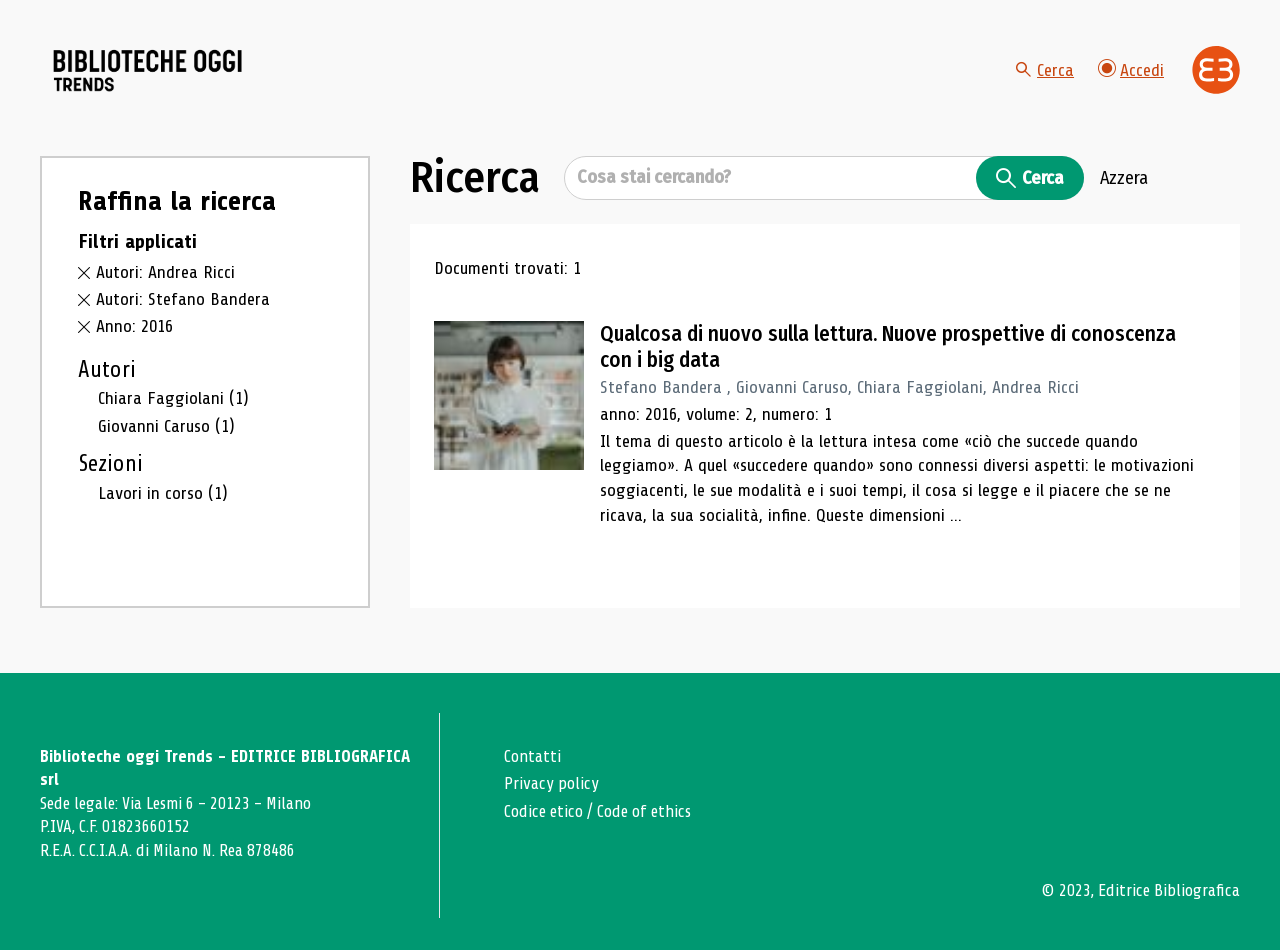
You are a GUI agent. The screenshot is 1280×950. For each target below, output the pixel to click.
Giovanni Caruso (166, 427)
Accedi (1131, 69)
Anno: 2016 (134, 327)
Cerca (1045, 70)
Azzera (1124, 179)
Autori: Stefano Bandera (183, 300)
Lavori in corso (163, 494)
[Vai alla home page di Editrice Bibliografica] (1216, 70)
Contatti (532, 756)
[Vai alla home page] (152, 71)
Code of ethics (644, 811)
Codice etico (543, 811)
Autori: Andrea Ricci (165, 274)
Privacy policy (551, 783)
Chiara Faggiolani (173, 399)
